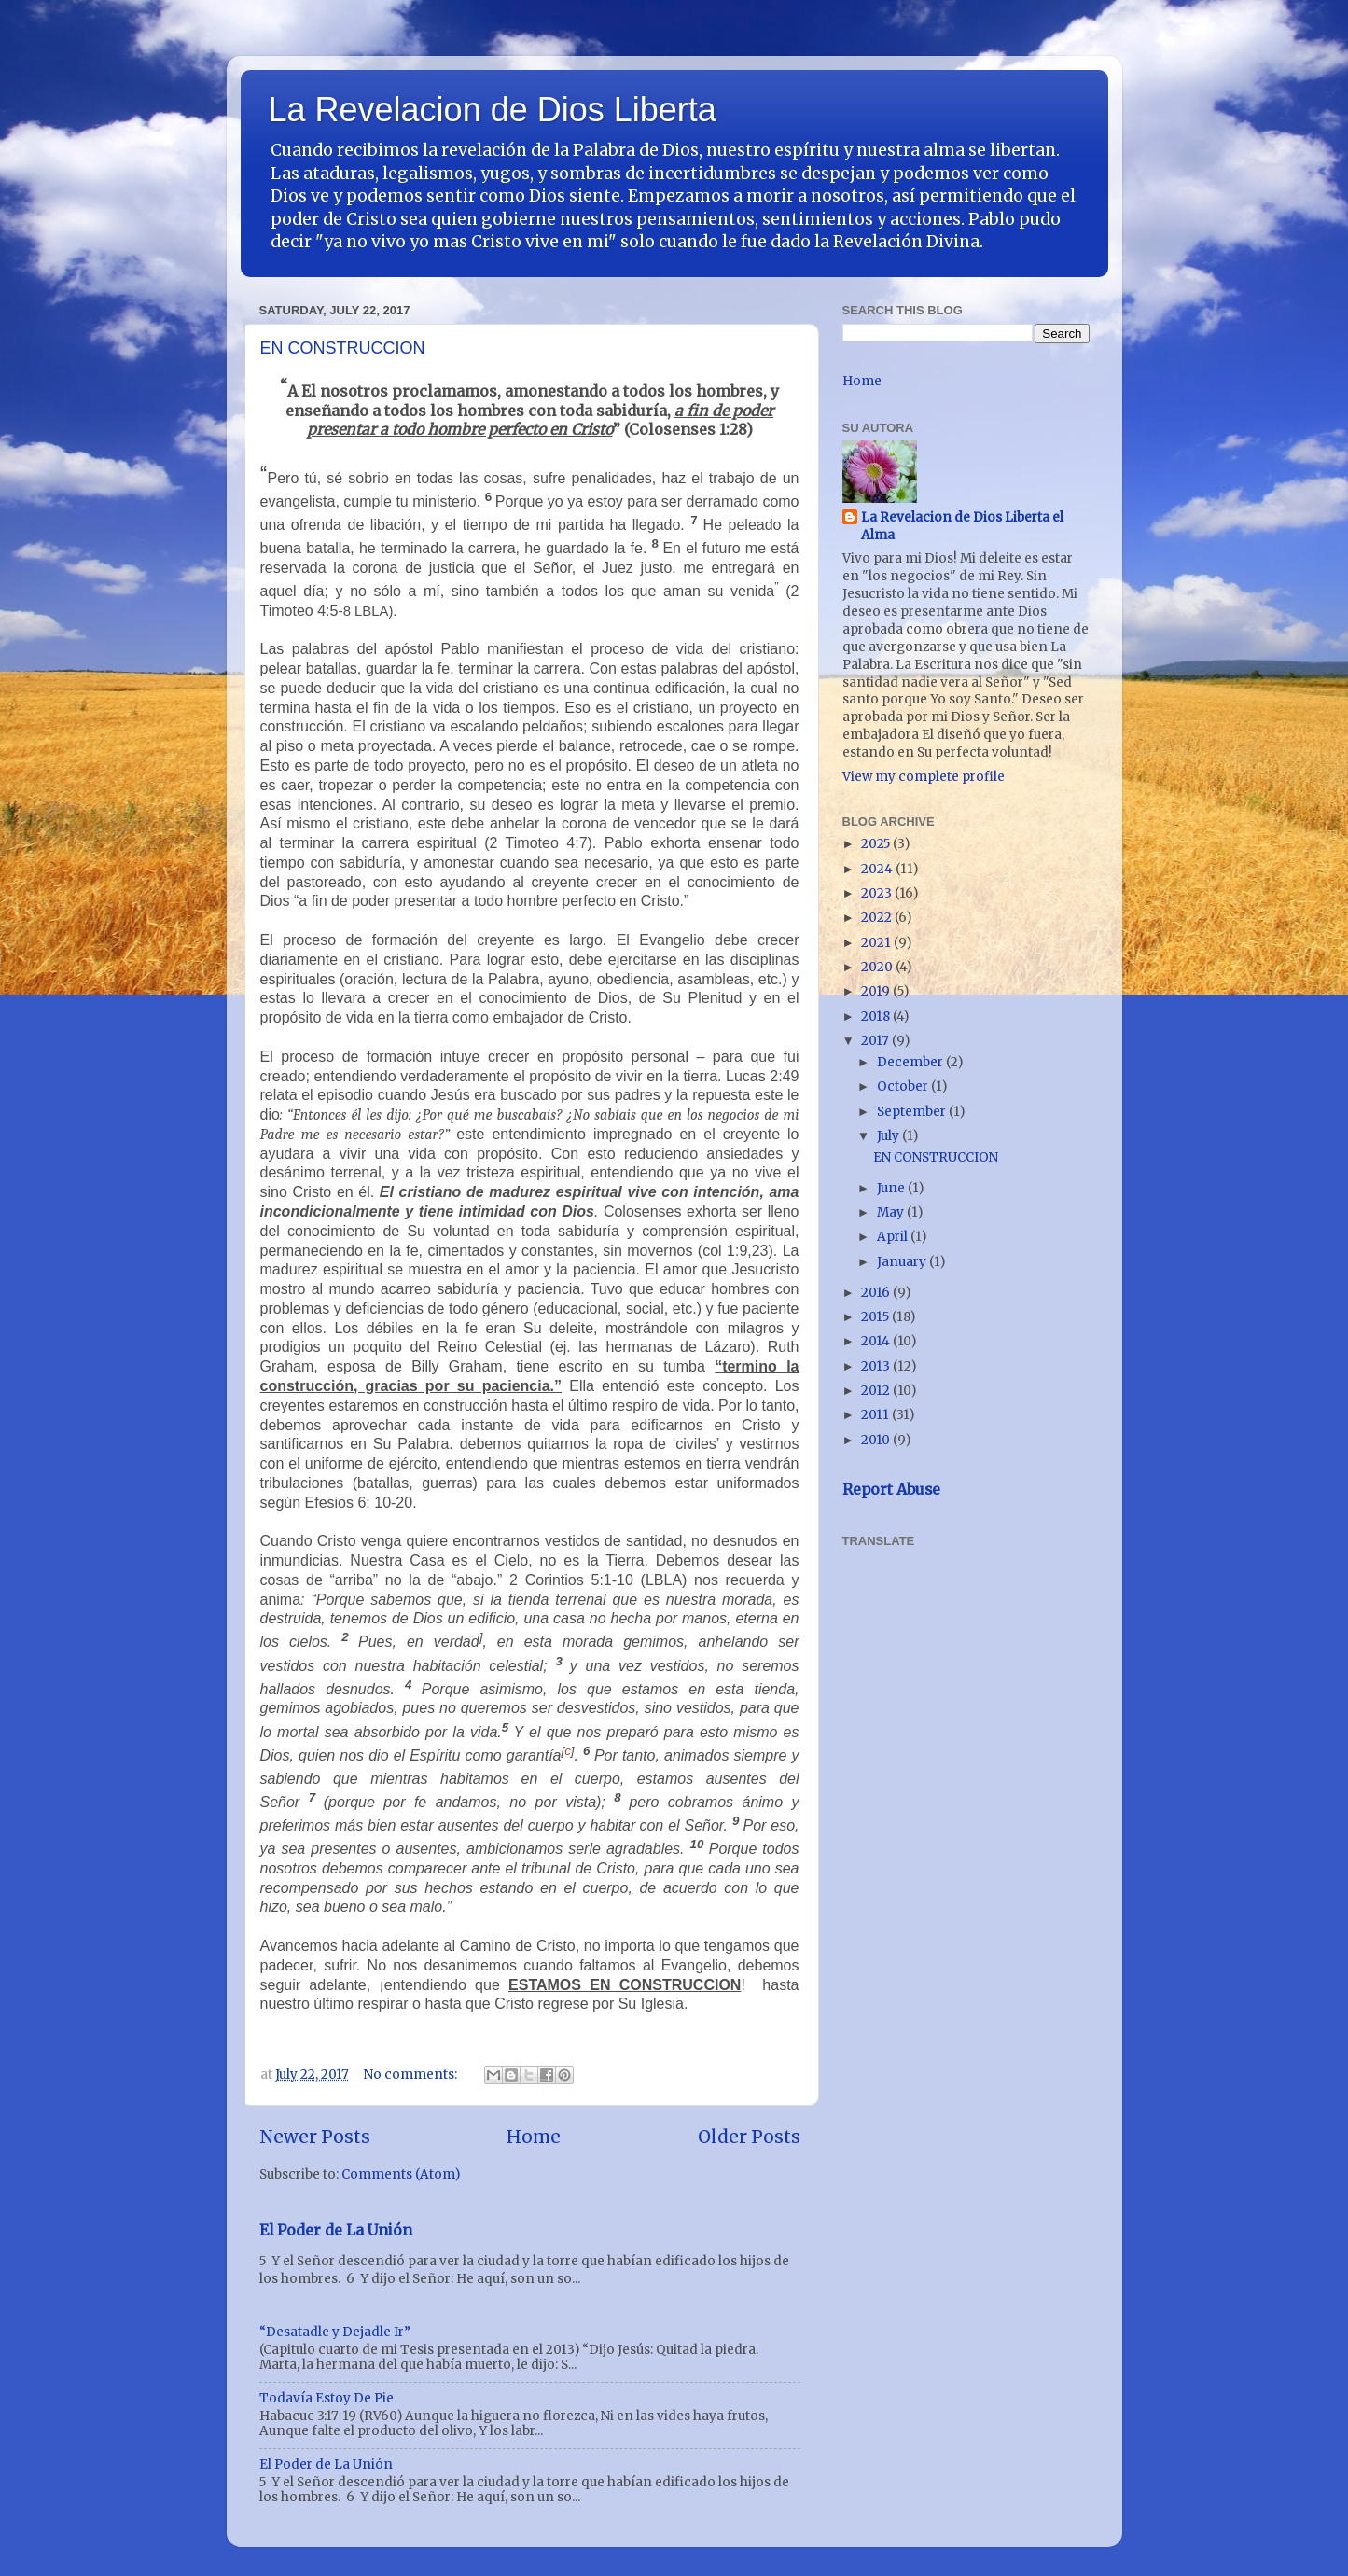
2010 (877, 1440)
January (903, 1262)
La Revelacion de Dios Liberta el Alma (962, 526)
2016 (877, 1293)
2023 (878, 893)
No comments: (412, 2074)
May (892, 1212)
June (892, 1188)
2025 (877, 844)
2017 (876, 1041)
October (904, 1086)
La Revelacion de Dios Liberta (492, 110)
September (913, 1112)
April (893, 1237)
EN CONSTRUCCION (342, 348)
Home (534, 2136)
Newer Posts (314, 2136)
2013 (877, 1366)
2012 (877, 1391)
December (911, 1062)
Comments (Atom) (400, 2174)
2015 (876, 1317)
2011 (876, 1415)
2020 (878, 967)
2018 (877, 1016)
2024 (878, 869)
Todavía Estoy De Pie (326, 2398)
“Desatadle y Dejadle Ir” (334, 2332)
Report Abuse (891, 1489)
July (889, 1136)
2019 (877, 991)
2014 (877, 1341)
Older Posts (749, 2136)
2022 (878, 918)
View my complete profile (923, 777)
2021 (877, 943)
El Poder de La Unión (335, 2230)
